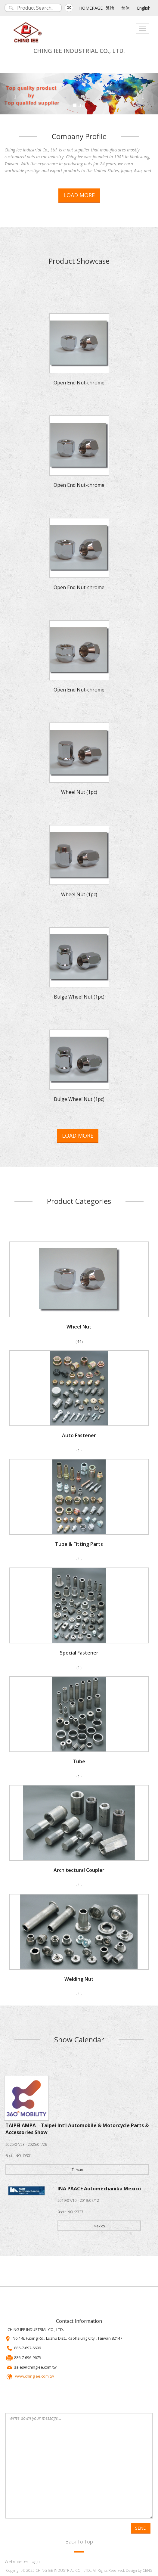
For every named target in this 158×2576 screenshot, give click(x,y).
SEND (141, 2528)
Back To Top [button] (79, 2541)
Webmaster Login (22, 2561)
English (143, 8)
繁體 (110, 8)
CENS (147, 2570)
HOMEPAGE (91, 8)
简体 (125, 8)
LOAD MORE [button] (79, 195)
